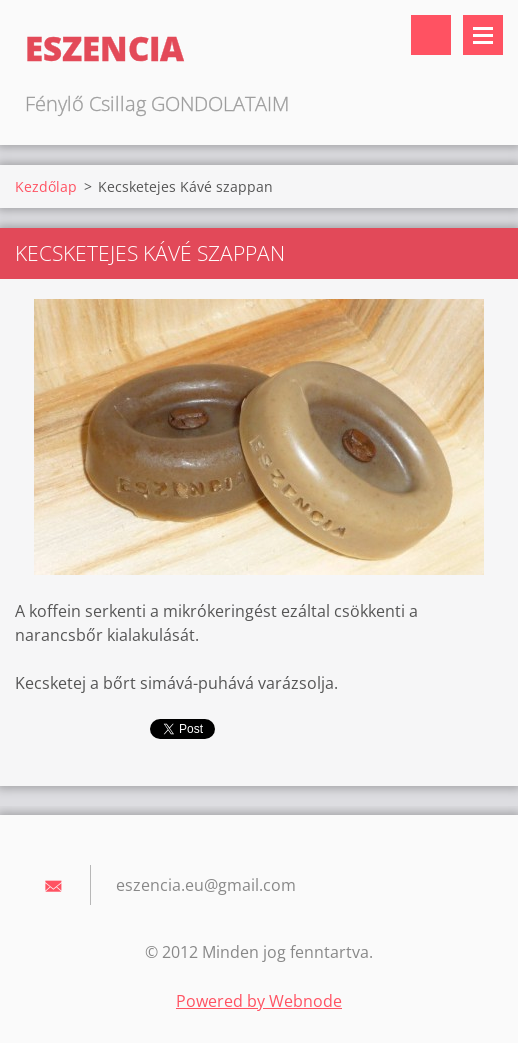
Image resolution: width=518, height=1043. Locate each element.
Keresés (431, 35)
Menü (483, 35)
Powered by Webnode (259, 1001)
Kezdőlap (46, 186)
